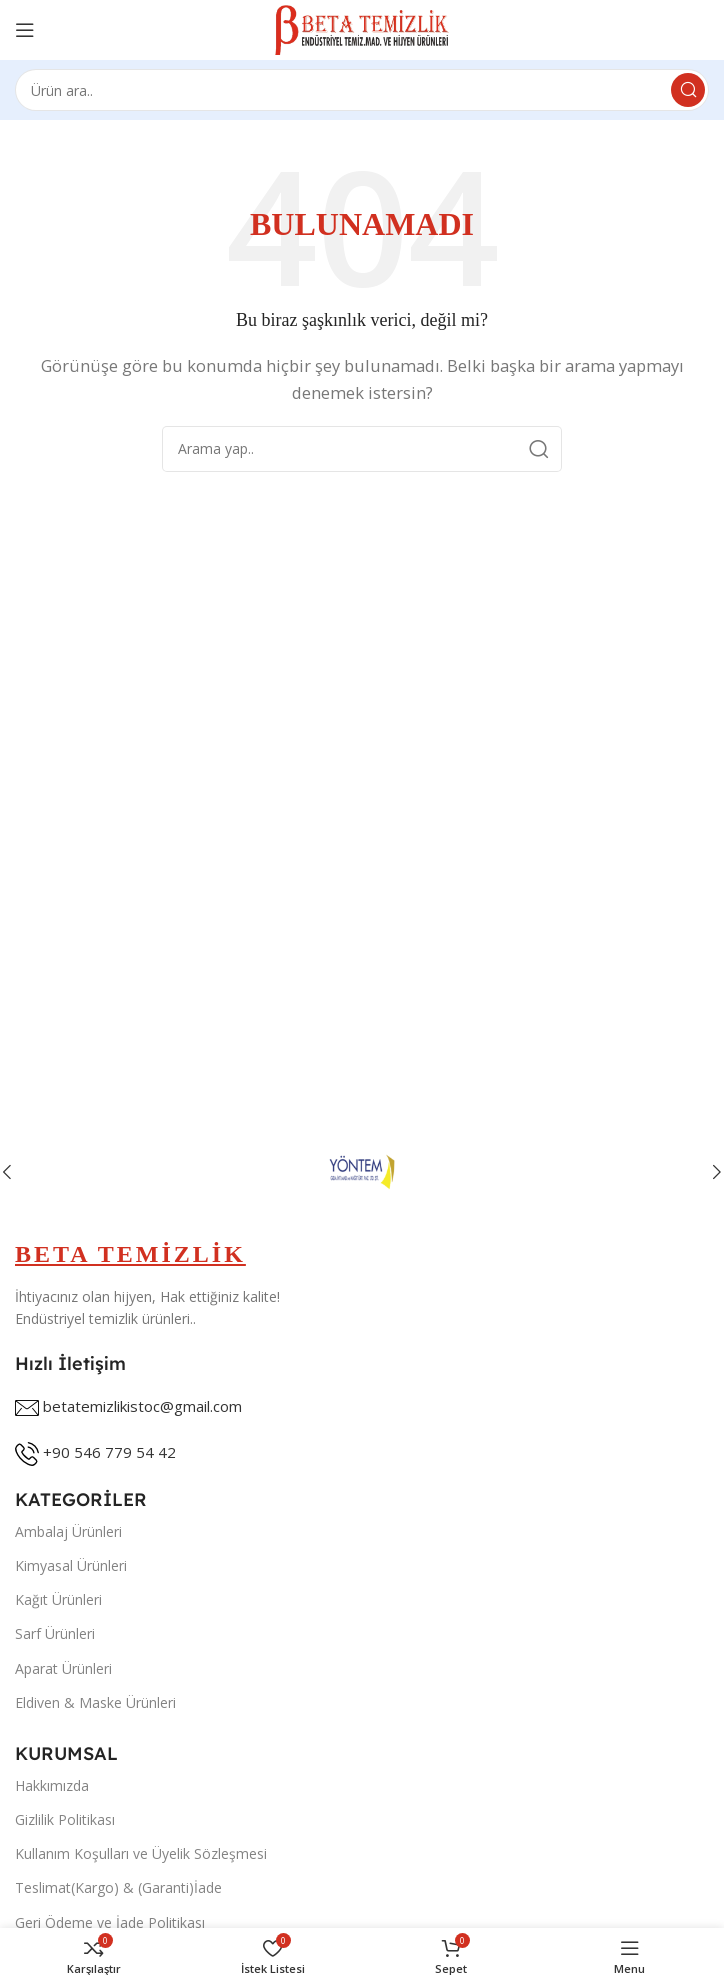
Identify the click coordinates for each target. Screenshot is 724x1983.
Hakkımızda (52, 1785)
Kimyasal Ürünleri (71, 1565)
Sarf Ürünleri (55, 1633)
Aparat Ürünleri (63, 1668)
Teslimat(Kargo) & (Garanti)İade (118, 1887)
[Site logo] (362, 28)
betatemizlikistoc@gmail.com (142, 1406)
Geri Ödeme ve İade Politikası (110, 1922)
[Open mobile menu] (25, 30)
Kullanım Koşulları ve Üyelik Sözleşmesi (141, 1853)
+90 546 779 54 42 (109, 1452)
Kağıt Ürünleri (58, 1599)
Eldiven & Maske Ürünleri (95, 1702)
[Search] (362, 90)
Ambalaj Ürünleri (68, 1531)
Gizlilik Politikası (65, 1819)
